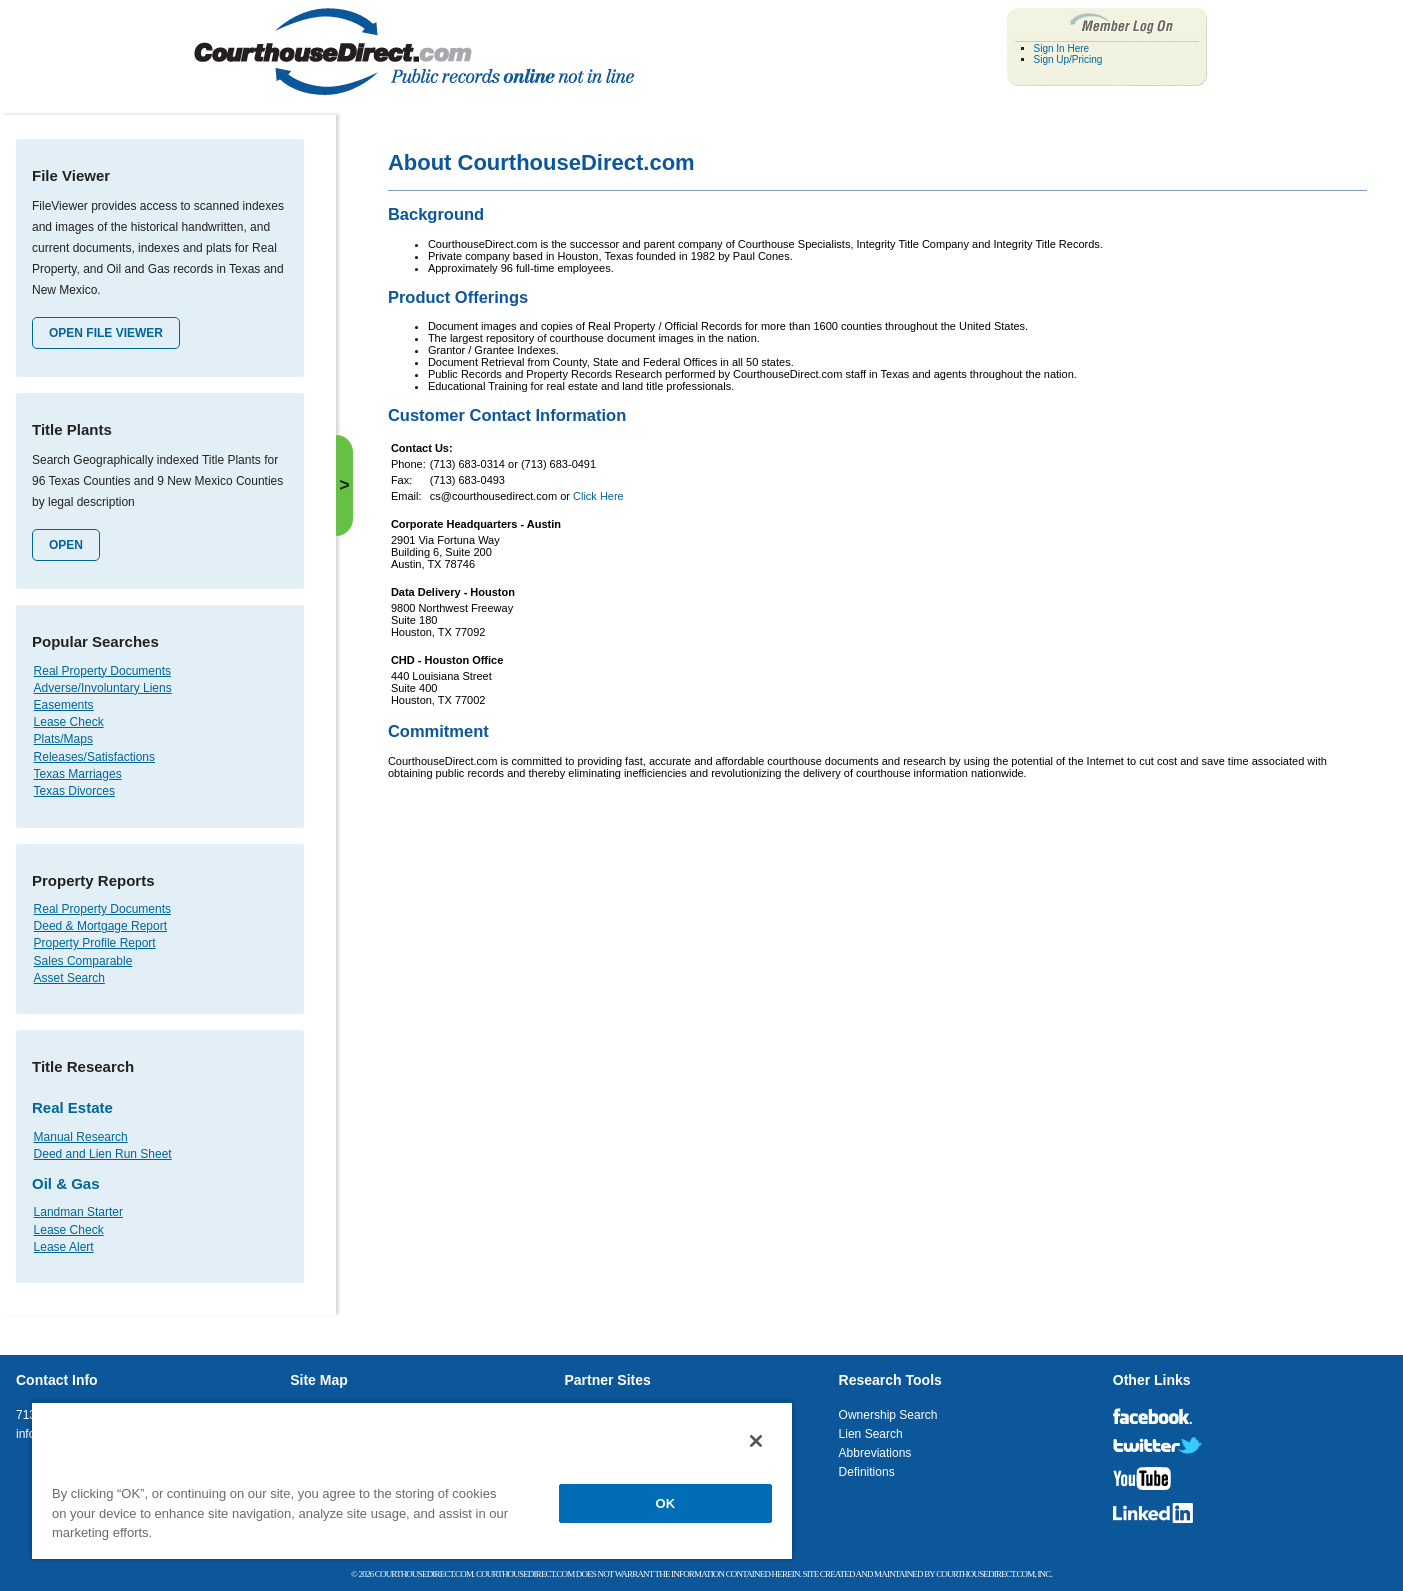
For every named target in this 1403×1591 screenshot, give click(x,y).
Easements (64, 705)
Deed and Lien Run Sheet (103, 1154)
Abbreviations (875, 1453)
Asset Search (69, 978)
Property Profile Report (95, 943)
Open (66, 545)
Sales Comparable (83, 961)
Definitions (867, 1472)
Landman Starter (78, 1212)
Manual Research (81, 1137)
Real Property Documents (102, 671)
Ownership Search (888, 1415)
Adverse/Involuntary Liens (103, 688)
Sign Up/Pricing (1068, 59)
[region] (412, 1480)
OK (666, 1503)
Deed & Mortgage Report (100, 926)
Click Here (598, 496)
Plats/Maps (63, 739)
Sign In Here (1062, 48)
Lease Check (69, 722)
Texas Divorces (74, 791)
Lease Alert (64, 1247)
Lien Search (871, 1434)
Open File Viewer (106, 333)
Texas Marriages (78, 774)
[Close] (756, 1441)
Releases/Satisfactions (94, 757)
